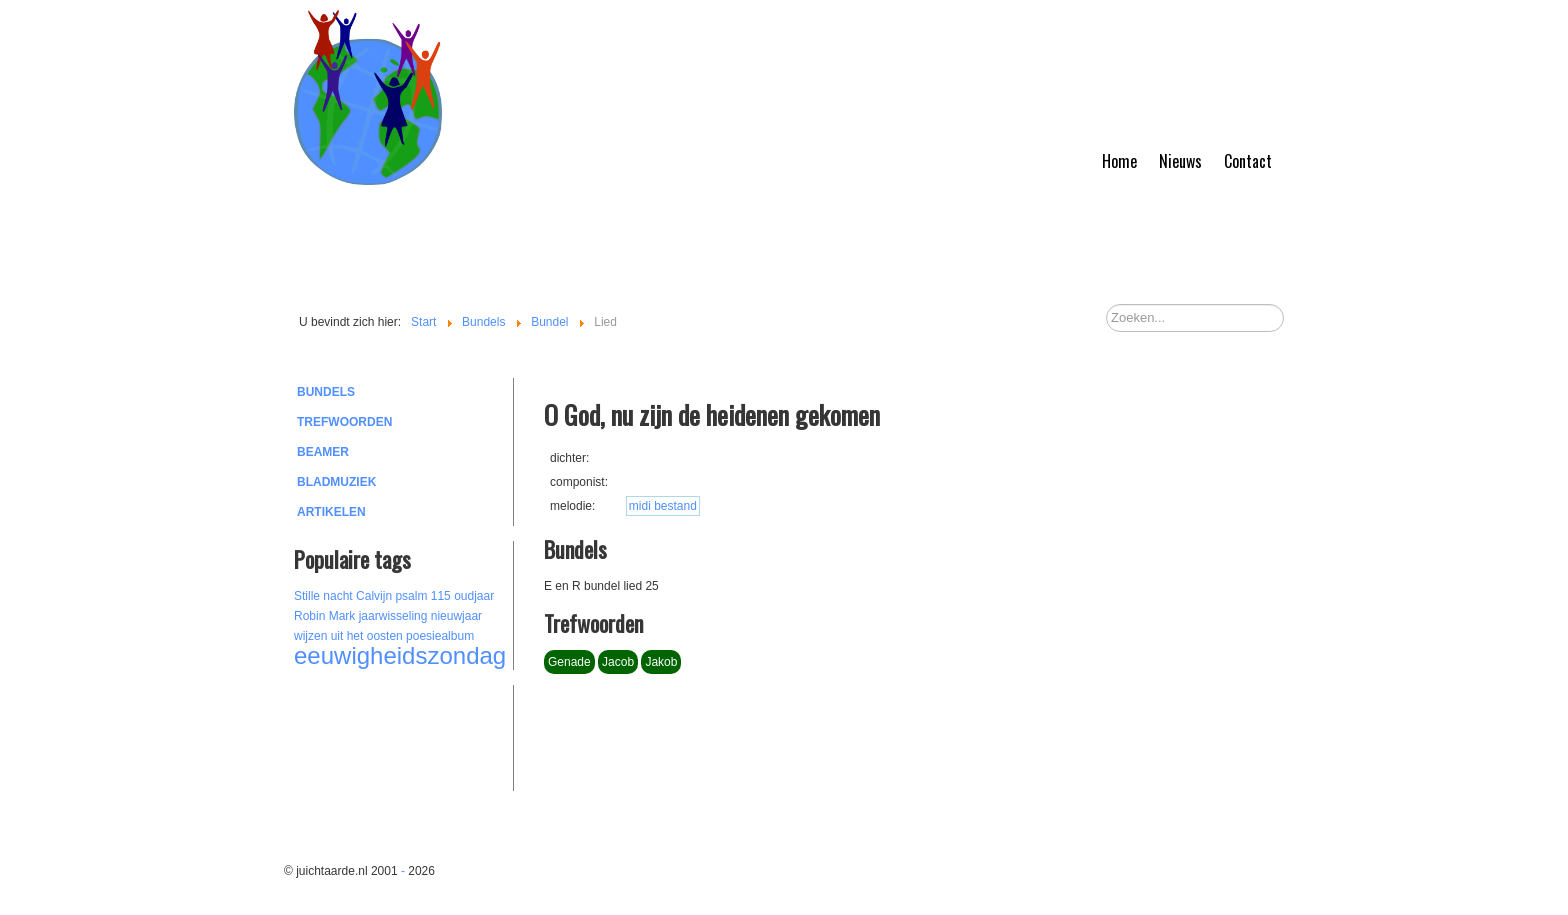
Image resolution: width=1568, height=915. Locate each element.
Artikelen (331, 512)
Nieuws (1180, 161)
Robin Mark (324, 616)
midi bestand (663, 506)
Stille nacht (323, 596)
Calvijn (374, 596)
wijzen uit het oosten (348, 636)
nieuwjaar (456, 616)
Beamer (323, 452)
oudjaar (474, 596)
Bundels (326, 392)
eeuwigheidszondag (400, 655)
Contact (1248, 161)
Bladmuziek (336, 482)
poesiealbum (440, 636)
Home (1119, 161)
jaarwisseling (393, 616)
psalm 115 (422, 596)
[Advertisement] (404, 735)
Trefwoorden (344, 422)
